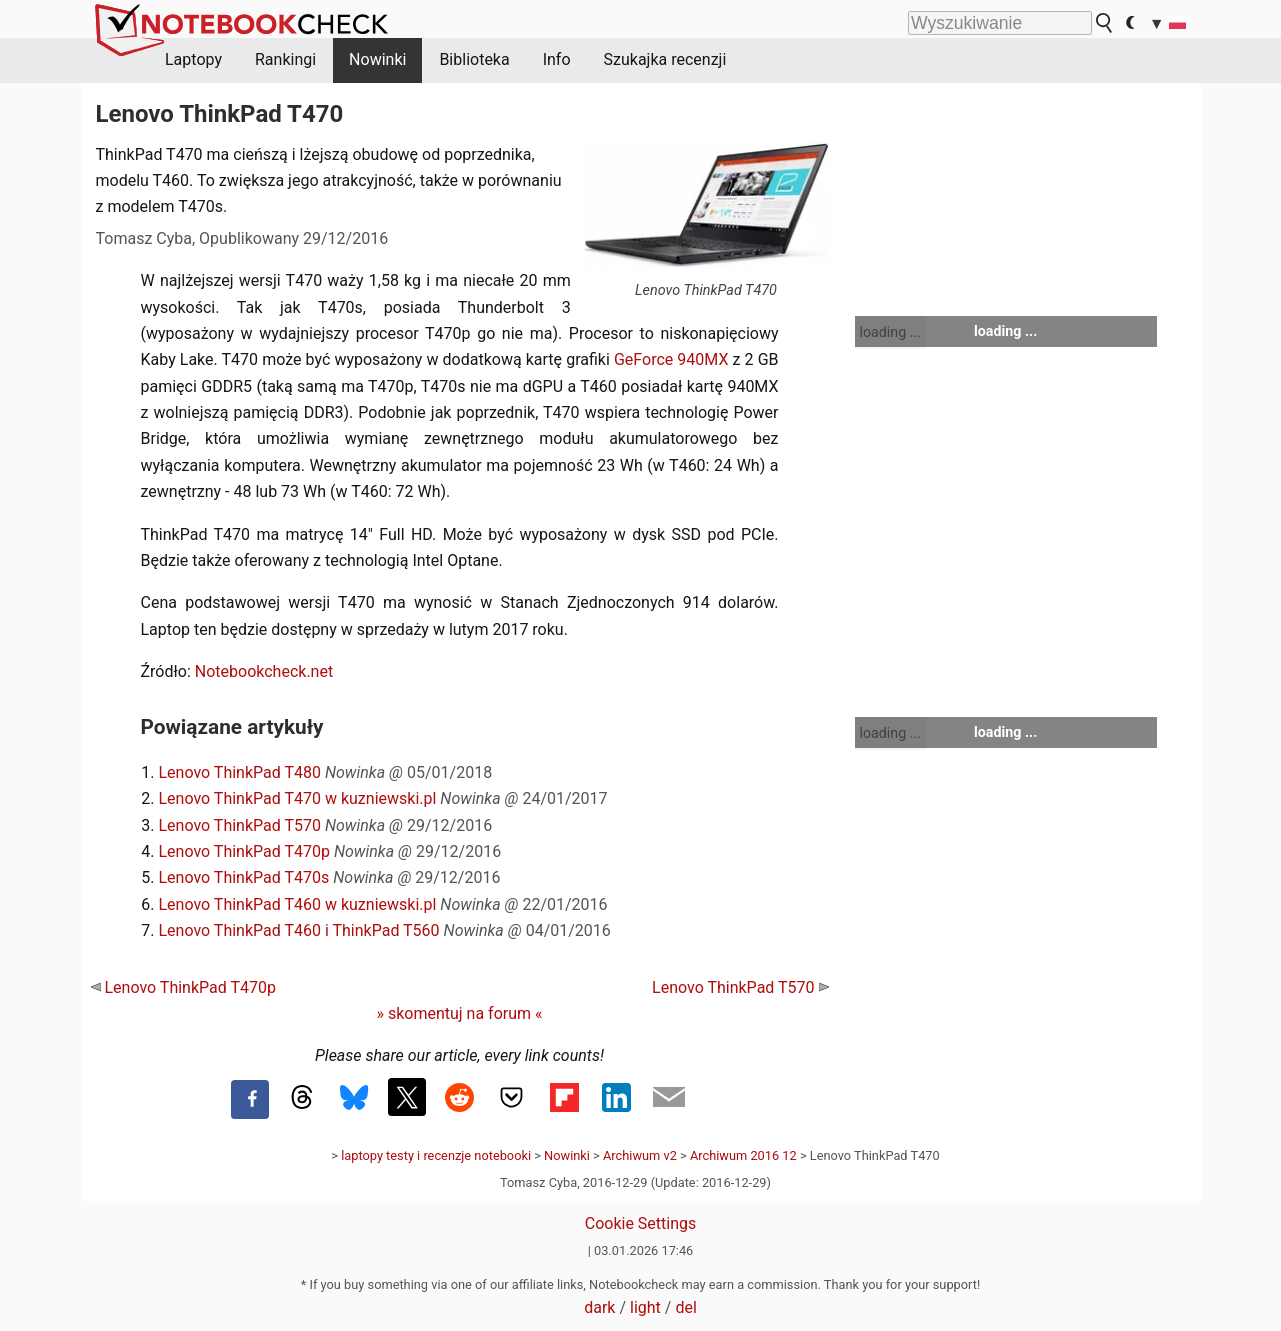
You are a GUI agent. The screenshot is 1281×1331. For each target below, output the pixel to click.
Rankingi (285, 59)
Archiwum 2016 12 (743, 1155)
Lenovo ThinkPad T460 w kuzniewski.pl (298, 904)
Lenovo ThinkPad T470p (244, 851)
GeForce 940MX (671, 359)
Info (557, 59)
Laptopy (193, 59)
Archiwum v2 (640, 1155)
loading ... (890, 332)
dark (599, 1307)
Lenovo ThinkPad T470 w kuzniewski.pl (298, 798)
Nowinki (377, 59)
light (645, 1307)
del (685, 1307)
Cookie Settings (641, 1223)
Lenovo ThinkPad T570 (240, 825)
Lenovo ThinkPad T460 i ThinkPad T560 (299, 930)
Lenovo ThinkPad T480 (240, 772)
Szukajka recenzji (665, 59)
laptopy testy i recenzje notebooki (436, 1155)
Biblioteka (474, 59)
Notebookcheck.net (264, 671)
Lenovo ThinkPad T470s (244, 877)
